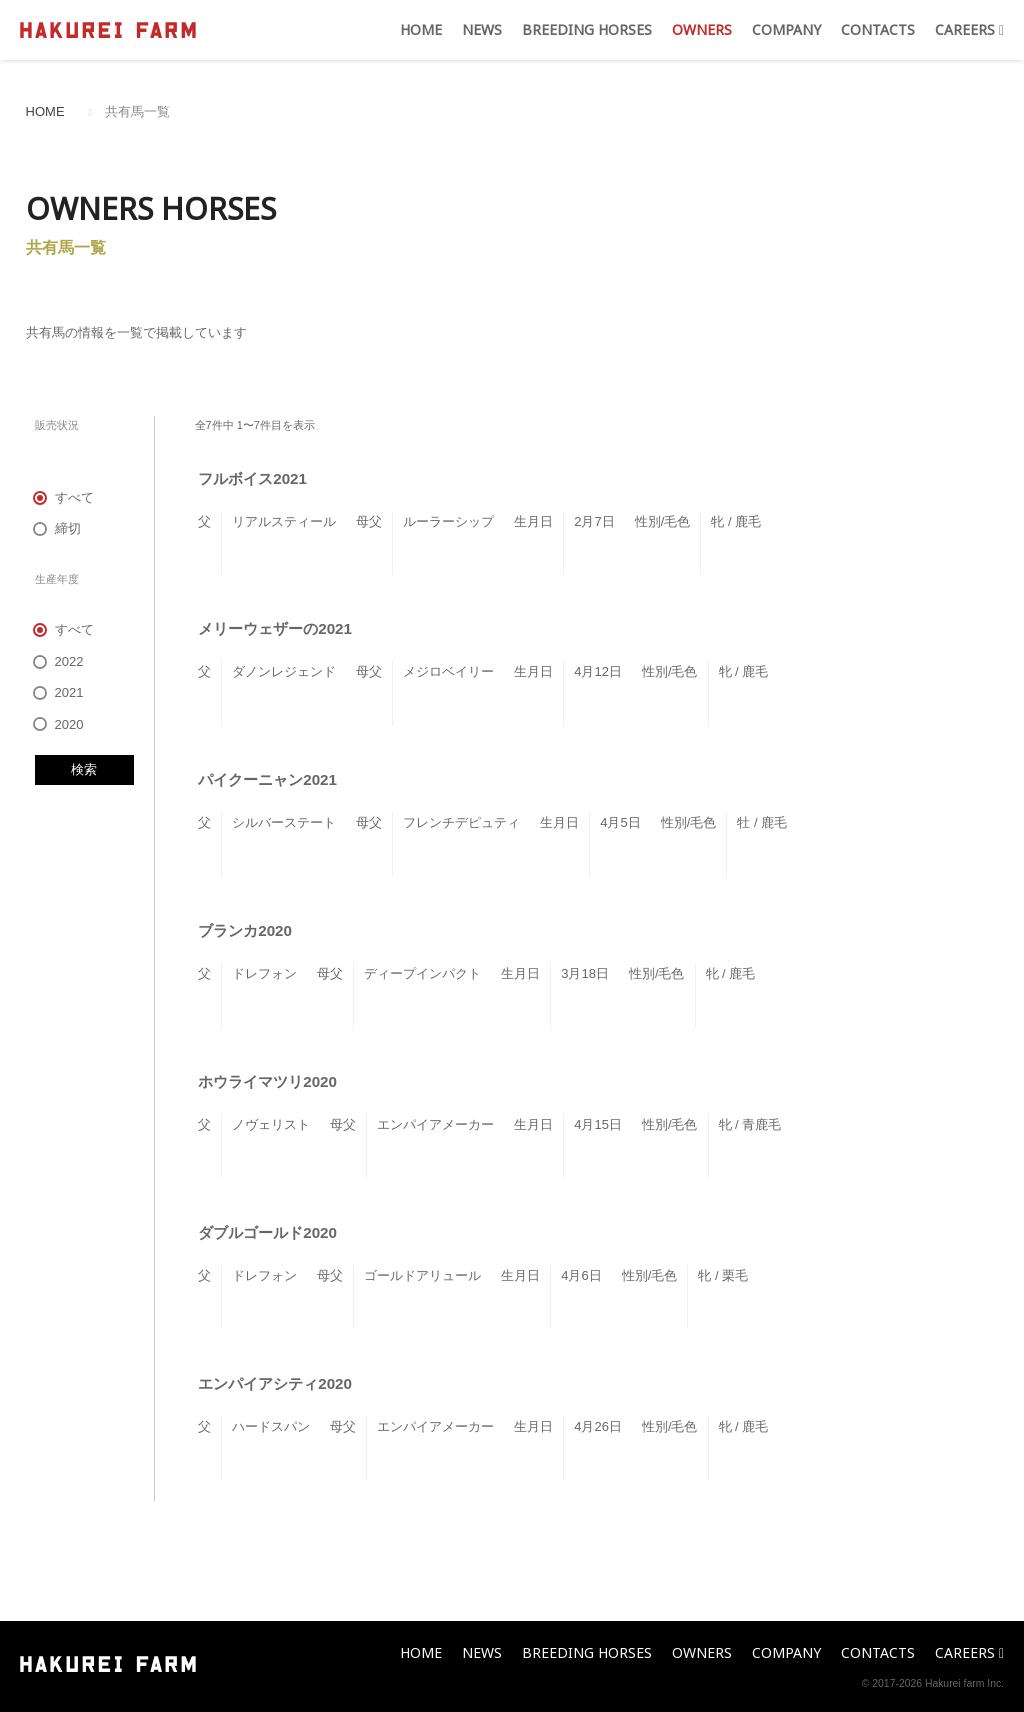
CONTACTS (878, 29)
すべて (64, 497)
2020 (59, 724)
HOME (421, 29)
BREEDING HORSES (587, 29)
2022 (59, 661)
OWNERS (702, 29)
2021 (59, 692)
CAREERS (969, 29)
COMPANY (786, 29)
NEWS (482, 29)
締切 (58, 528)
